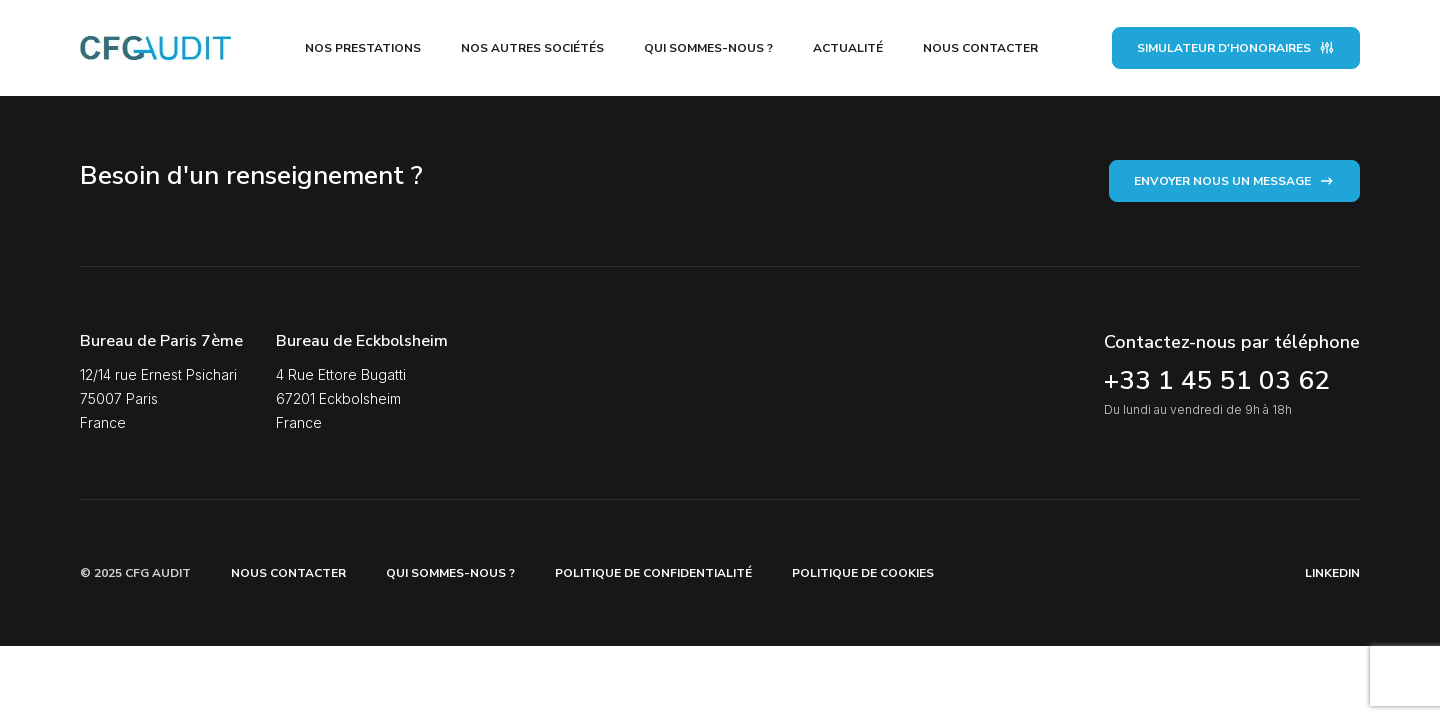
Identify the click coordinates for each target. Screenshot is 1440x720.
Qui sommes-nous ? (708, 48)
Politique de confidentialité (653, 573)
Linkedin (1332, 573)
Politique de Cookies (863, 573)
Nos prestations (363, 48)
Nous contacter (980, 48)
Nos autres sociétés (532, 48)
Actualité (848, 48)
